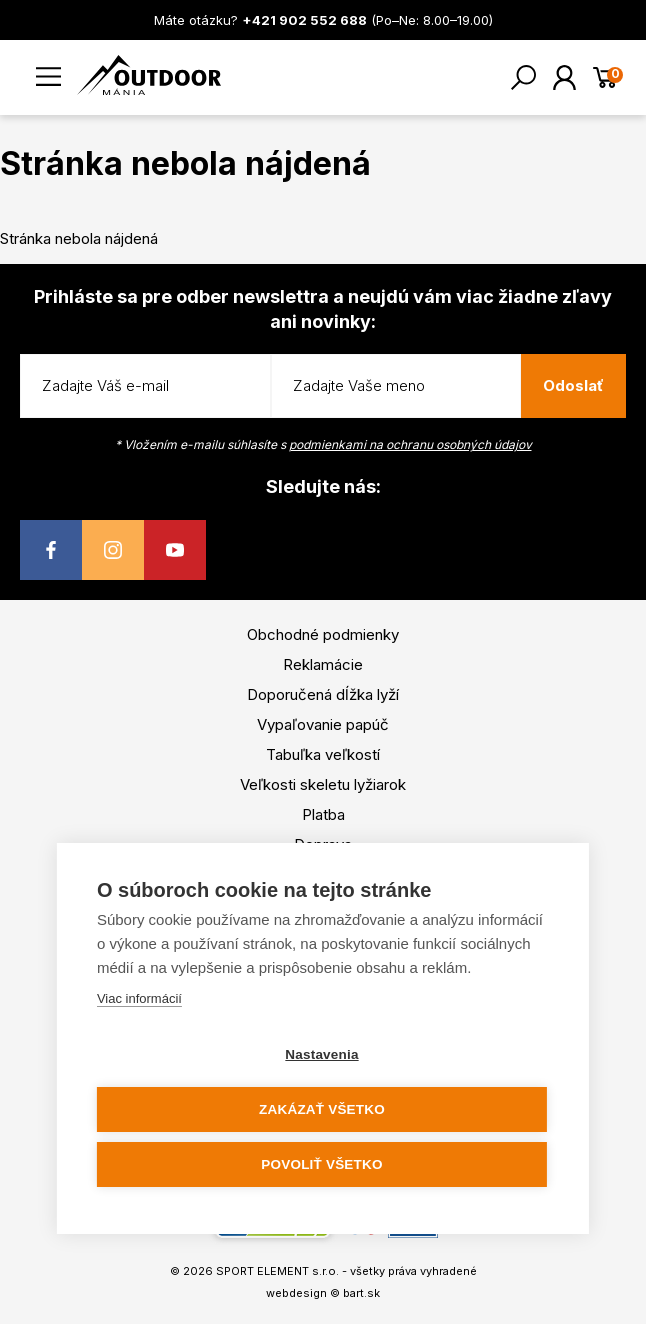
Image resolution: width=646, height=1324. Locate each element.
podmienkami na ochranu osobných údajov (410, 444)
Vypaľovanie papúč (323, 724)
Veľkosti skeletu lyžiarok (323, 784)
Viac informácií (139, 998)
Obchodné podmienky (323, 634)
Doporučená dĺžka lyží (323, 694)
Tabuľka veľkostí (323, 754)
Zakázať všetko (322, 1109)
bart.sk (361, 1293)
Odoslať (573, 385)
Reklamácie (323, 664)
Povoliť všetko (321, 1164)
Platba (323, 814)
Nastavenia (321, 1054)
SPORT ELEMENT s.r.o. (277, 1271)
